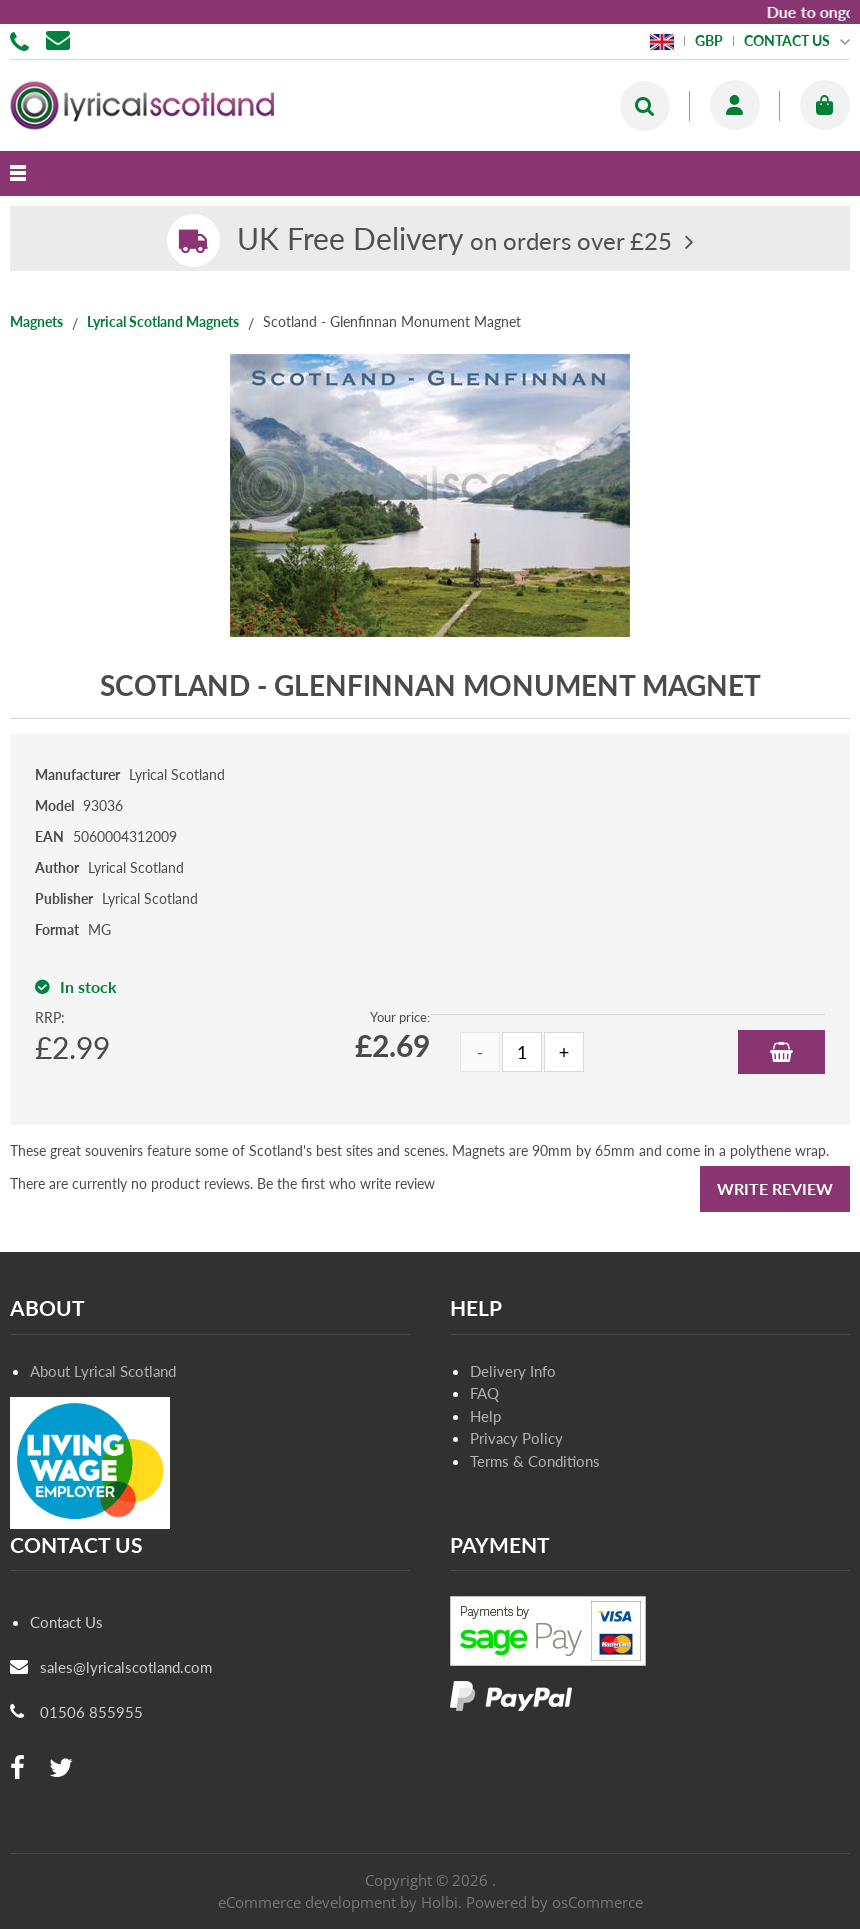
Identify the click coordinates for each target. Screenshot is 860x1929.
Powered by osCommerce (554, 1902)
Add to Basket (781, 1052)
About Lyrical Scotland (103, 1371)
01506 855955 (23, 40)
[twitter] (61, 1768)
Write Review (775, 1188)
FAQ (484, 1393)
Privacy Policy (516, 1438)
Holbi (439, 1902)
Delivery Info (513, 1371)
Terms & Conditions (535, 1461)
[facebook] (17, 1768)
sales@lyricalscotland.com (126, 1667)
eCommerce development (307, 1902)
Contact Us (66, 1622)
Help (485, 1416)
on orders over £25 (454, 240)
